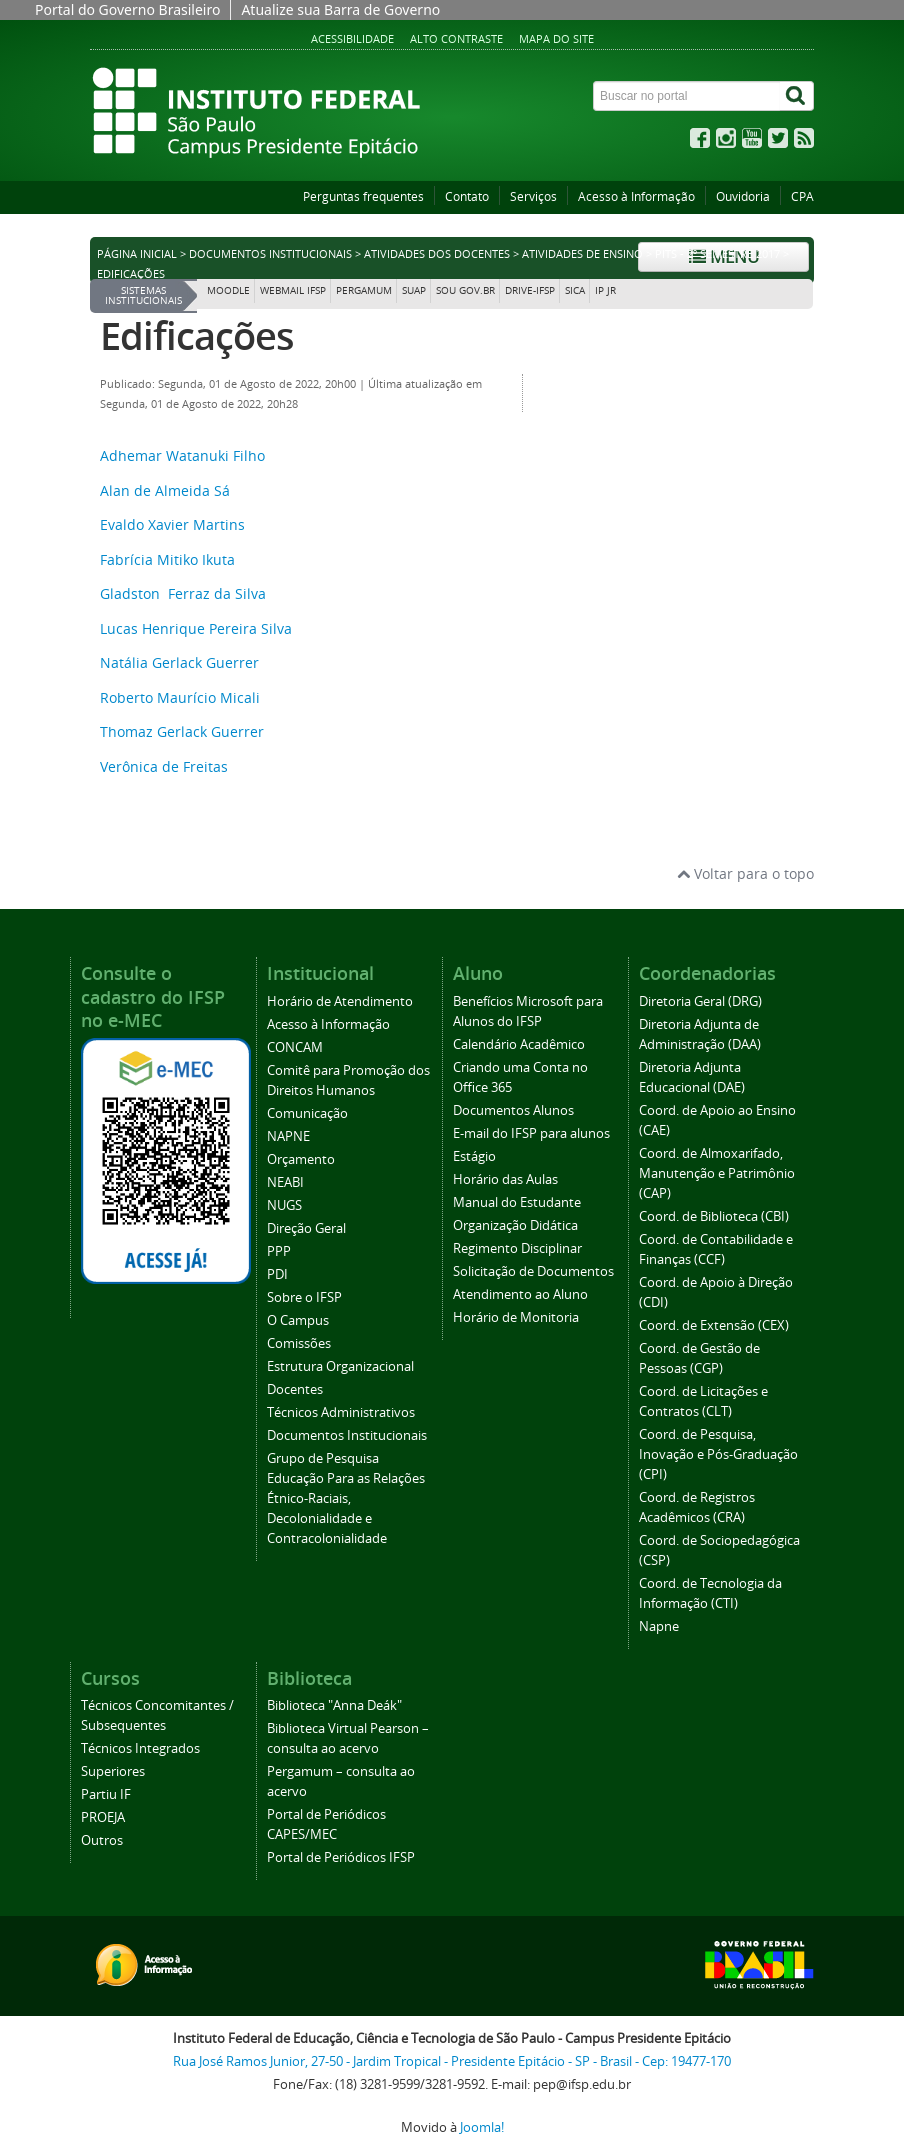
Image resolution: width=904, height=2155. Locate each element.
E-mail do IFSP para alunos (531, 1133)
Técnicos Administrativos (341, 1412)
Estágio (474, 1156)
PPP (279, 1251)
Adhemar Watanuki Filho (182, 455)
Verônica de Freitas (164, 766)
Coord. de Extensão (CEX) (714, 1325)
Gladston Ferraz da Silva (183, 593)
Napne (659, 1626)
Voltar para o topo (745, 873)
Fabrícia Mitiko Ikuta (167, 559)
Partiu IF (106, 1794)
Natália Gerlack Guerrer (179, 662)
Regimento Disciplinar (517, 1248)
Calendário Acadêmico (519, 1044)
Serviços (533, 196)
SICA (575, 290)
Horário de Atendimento (340, 1001)
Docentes (295, 1389)
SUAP (414, 290)
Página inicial (137, 254)
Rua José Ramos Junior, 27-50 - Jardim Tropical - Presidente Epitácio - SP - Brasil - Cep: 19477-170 (452, 2061)
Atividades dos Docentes (437, 254)
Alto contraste (456, 38)
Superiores (113, 1771)
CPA (802, 196)
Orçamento (301, 1159)
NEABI (285, 1182)
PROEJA (103, 1817)
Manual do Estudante (517, 1202)
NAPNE (288, 1136)
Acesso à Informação (636, 196)
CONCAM (295, 1047)
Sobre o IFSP (304, 1297)
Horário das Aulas (505, 1179)
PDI (277, 1274)
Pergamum (364, 290)
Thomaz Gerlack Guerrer (182, 731)
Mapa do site (556, 38)
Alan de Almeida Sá (165, 490)
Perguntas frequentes (363, 196)
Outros (102, 1840)
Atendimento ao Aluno (520, 1294)
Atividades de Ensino (582, 254)
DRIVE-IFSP (530, 290)
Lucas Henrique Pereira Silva (196, 628)
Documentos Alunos (513, 1110)
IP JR (605, 290)
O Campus (298, 1320)
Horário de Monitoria (516, 1317)
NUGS (284, 1205)
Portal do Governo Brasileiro (127, 9)
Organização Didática (515, 1225)
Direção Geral (306, 1228)
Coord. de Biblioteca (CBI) (714, 1216)
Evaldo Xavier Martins (172, 524)
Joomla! (482, 2127)
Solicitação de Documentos (533, 1271)
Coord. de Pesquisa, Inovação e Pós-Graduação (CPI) (718, 1454)
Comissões (299, 1343)
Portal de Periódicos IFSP (341, 1857)
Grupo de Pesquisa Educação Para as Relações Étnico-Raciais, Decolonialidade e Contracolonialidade (346, 1498)
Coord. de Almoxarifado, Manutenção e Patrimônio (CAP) (717, 1173)
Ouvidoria (743, 196)
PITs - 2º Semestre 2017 (717, 254)
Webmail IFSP (293, 290)
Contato (467, 196)
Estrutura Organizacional (340, 1366)
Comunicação (307, 1113)
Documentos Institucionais (270, 254)
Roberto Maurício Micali (180, 697)
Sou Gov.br (465, 290)
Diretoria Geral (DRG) (700, 1001)
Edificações (197, 335)
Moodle (228, 290)
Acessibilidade (352, 38)
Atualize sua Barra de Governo (340, 9)
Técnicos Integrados (140, 1748)
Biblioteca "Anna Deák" (334, 1705)
